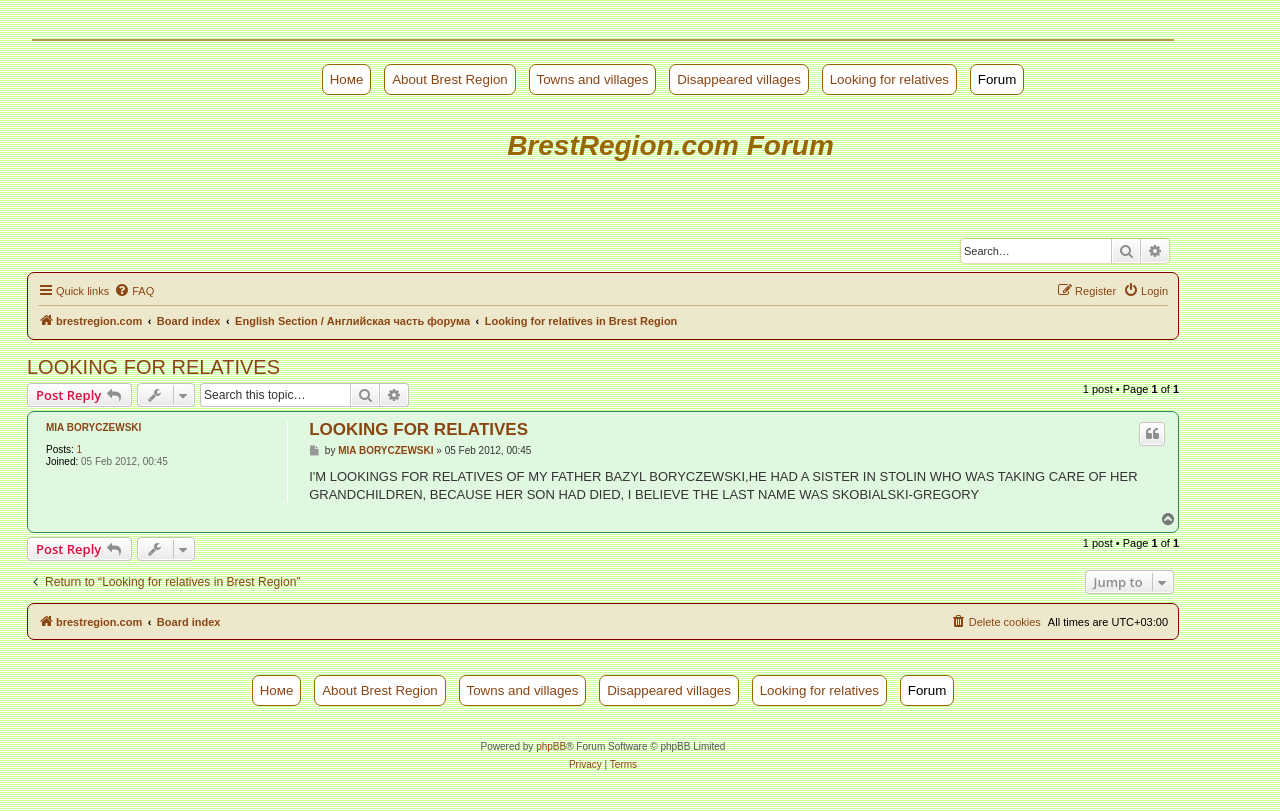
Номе (347, 79)
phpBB (551, 746)
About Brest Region (450, 79)
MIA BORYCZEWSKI (93, 427)
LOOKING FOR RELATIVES (153, 367)
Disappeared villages (739, 79)
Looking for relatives (889, 79)
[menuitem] (134, 291)
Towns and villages (593, 79)
